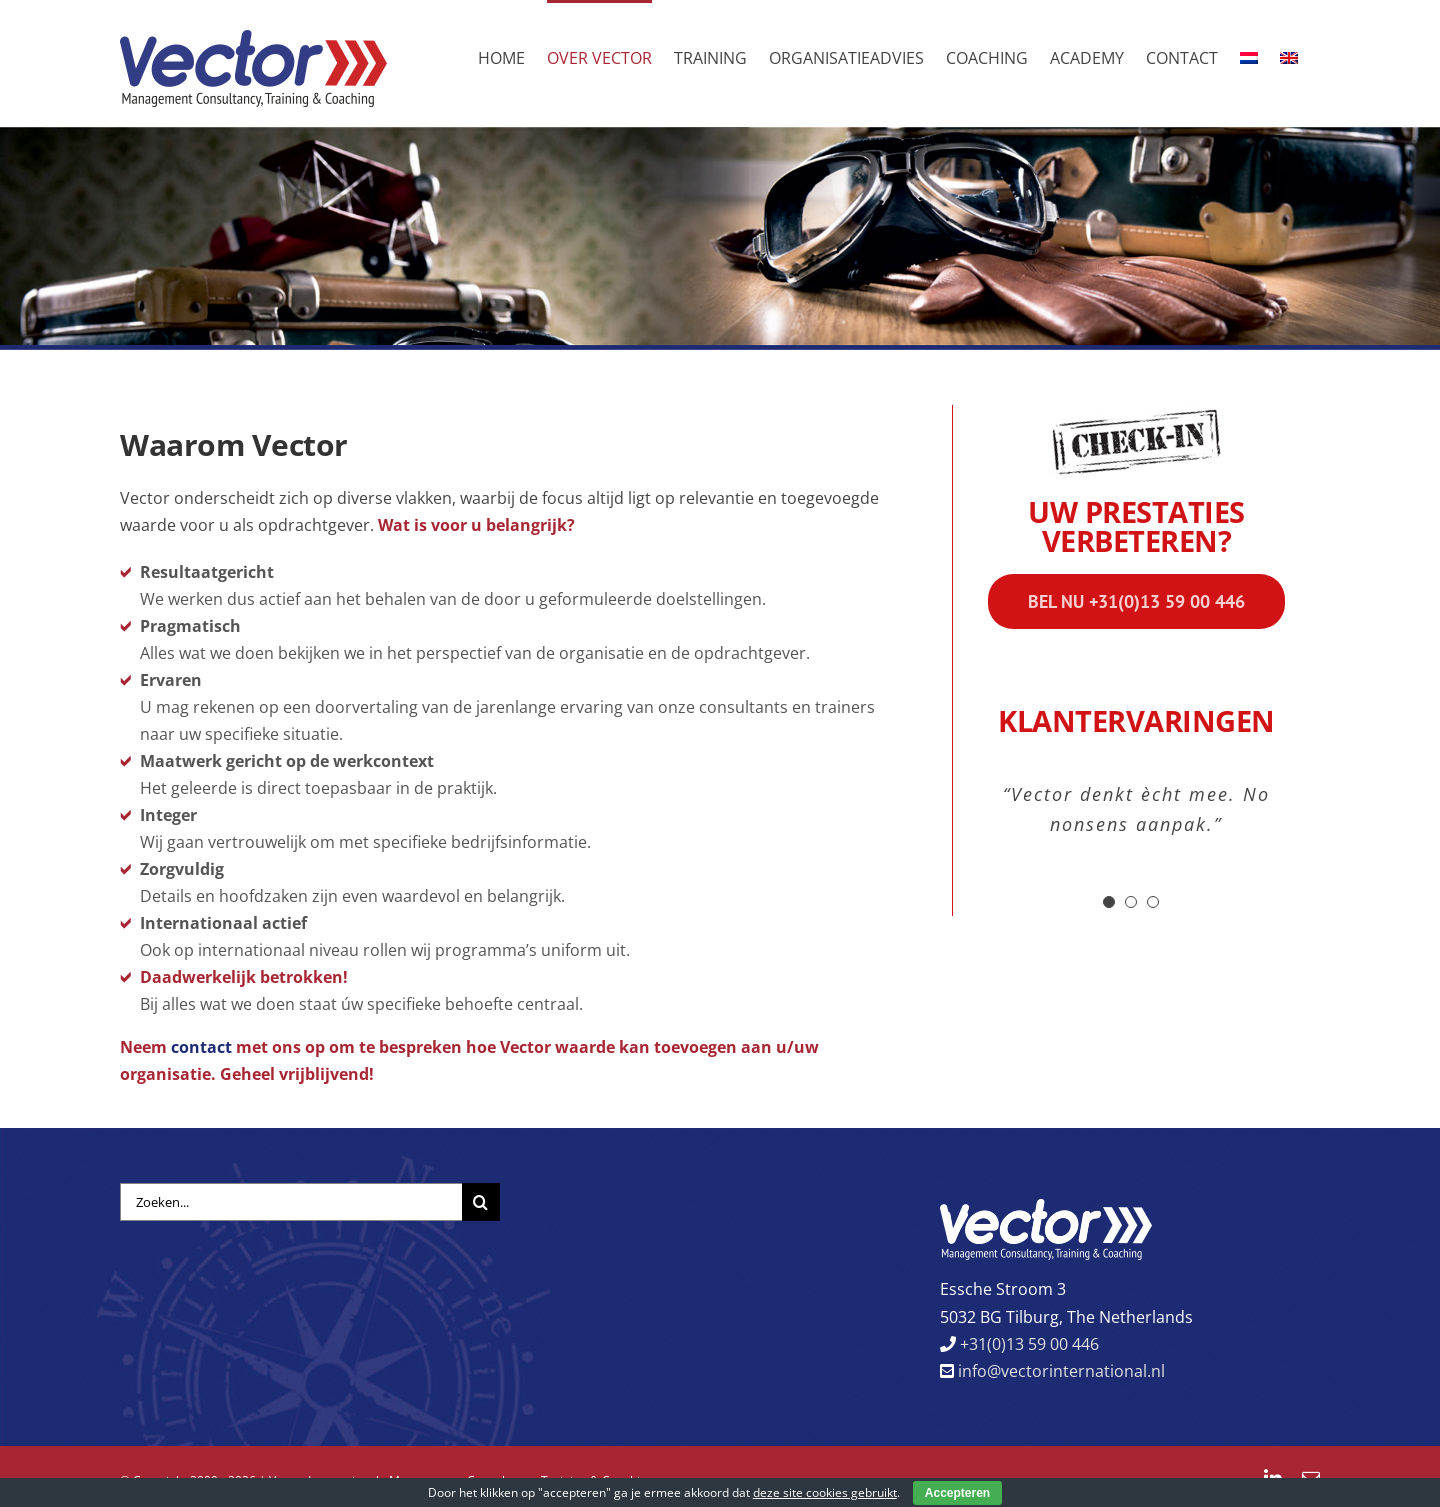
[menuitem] (1249, 56)
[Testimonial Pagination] (1109, 902)
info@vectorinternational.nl (1059, 1371)
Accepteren (957, 1493)
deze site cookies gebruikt (825, 1492)
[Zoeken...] (291, 1202)
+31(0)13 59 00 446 (1027, 1344)
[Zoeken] (481, 1202)
